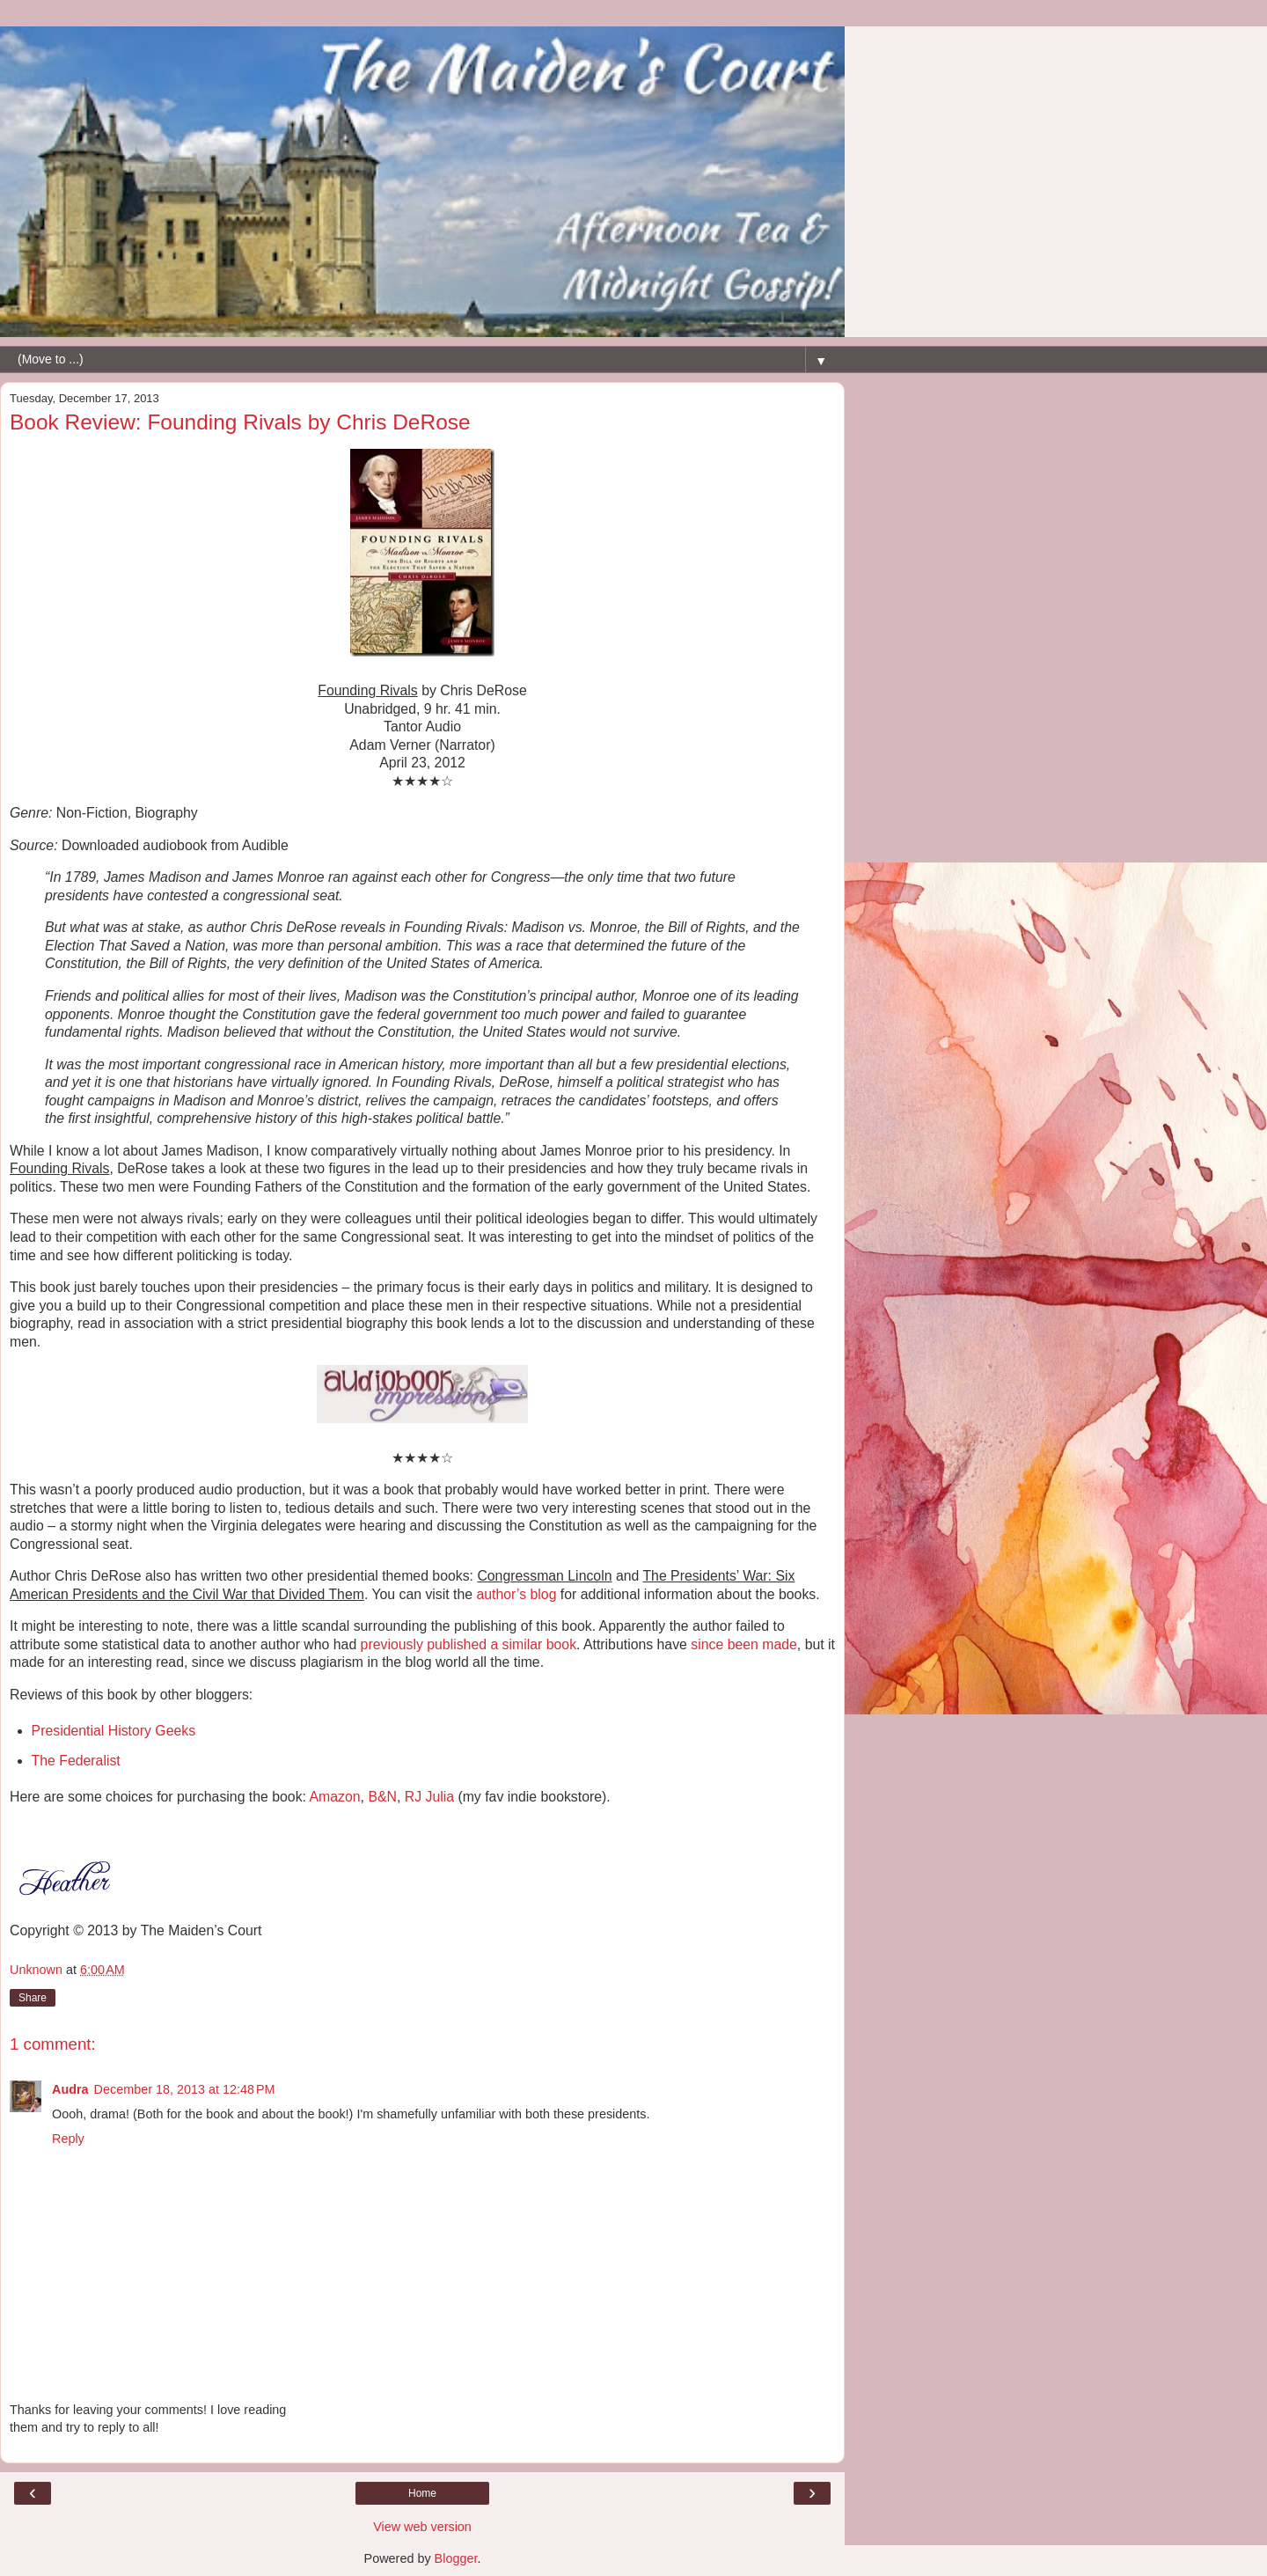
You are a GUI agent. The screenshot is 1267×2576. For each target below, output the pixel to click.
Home (422, 2493)
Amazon (335, 1796)
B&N (382, 1796)
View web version (422, 2527)
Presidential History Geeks (114, 1730)
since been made (744, 1644)
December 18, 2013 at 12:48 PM (184, 2089)
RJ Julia (429, 1796)
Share (32, 1998)
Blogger (456, 2558)
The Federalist (76, 1760)
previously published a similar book (468, 1644)
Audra (70, 2089)
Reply (68, 2139)
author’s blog (517, 1594)
